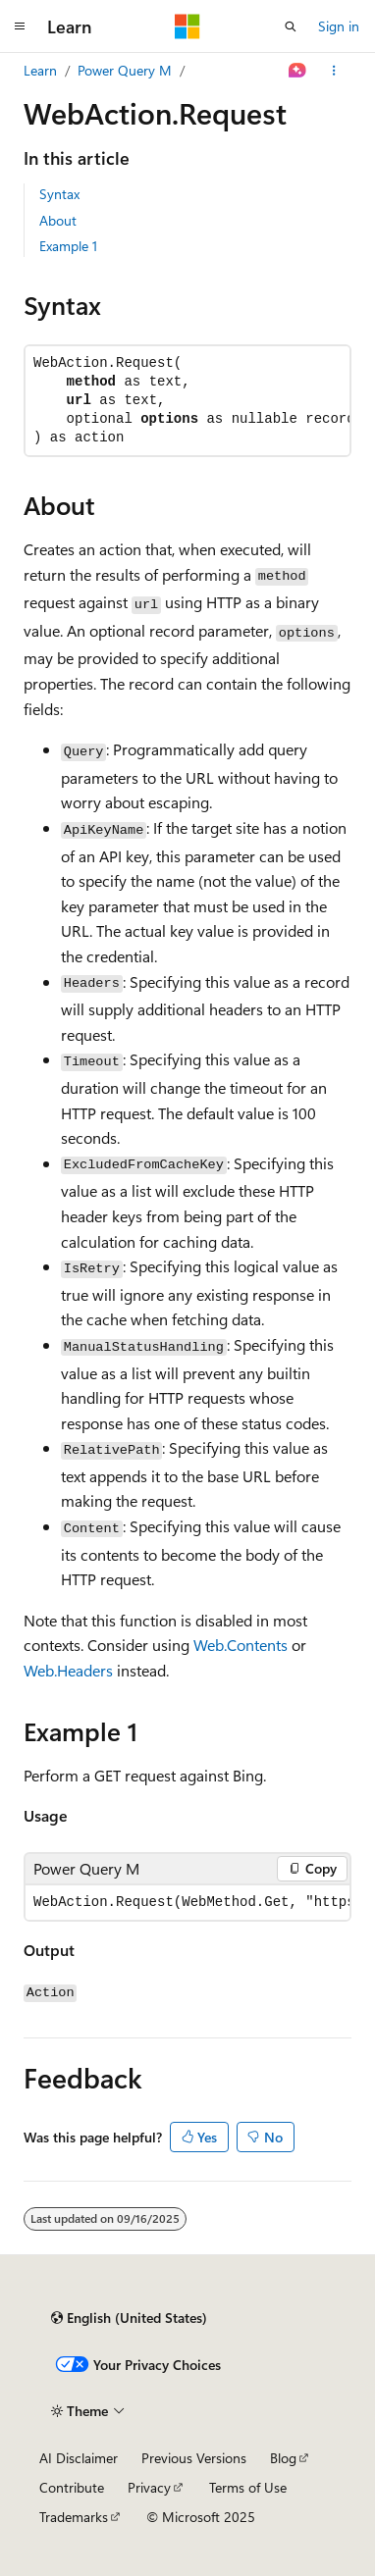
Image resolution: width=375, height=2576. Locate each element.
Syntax (59, 193)
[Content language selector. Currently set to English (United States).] (129, 2318)
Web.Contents (240, 1644)
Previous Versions (193, 2457)
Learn (40, 70)
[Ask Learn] (298, 70)
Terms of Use (248, 2487)
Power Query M (125, 70)
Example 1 (68, 245)
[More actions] (334, 70)
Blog (283, 2457)
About (58, 220)
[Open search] (290, 26)
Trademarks (73, 2516)
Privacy (149, 2487)
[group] (187, 1902)
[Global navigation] (19, 26)
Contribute (71, 2487)
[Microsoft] (187, 26)
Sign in (338, 26)
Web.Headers (68, 1670)
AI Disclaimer (78, 2457)
